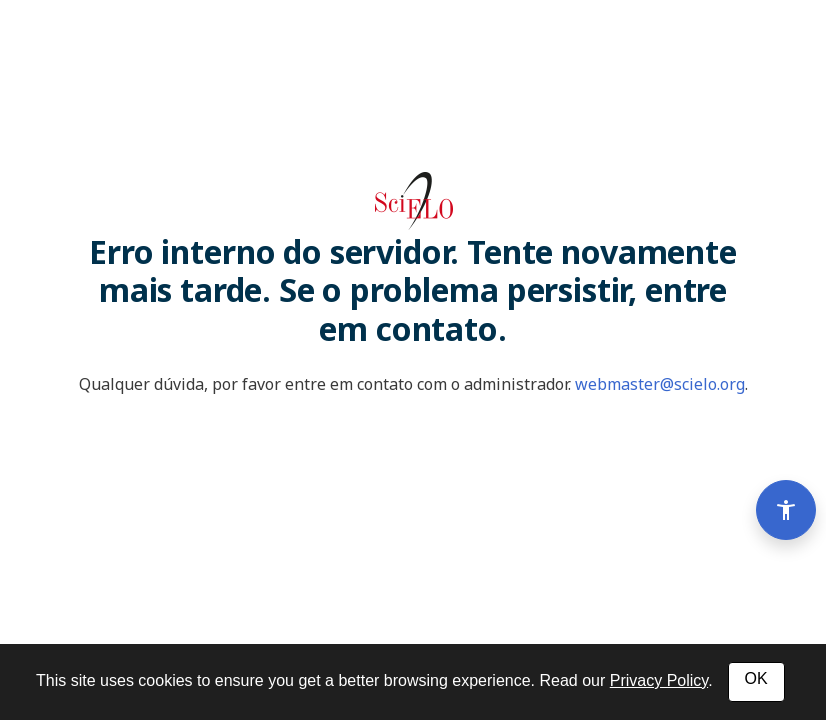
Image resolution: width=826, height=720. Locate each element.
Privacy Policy (659, 680)
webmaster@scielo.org (660, 384)
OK (756, 678)
